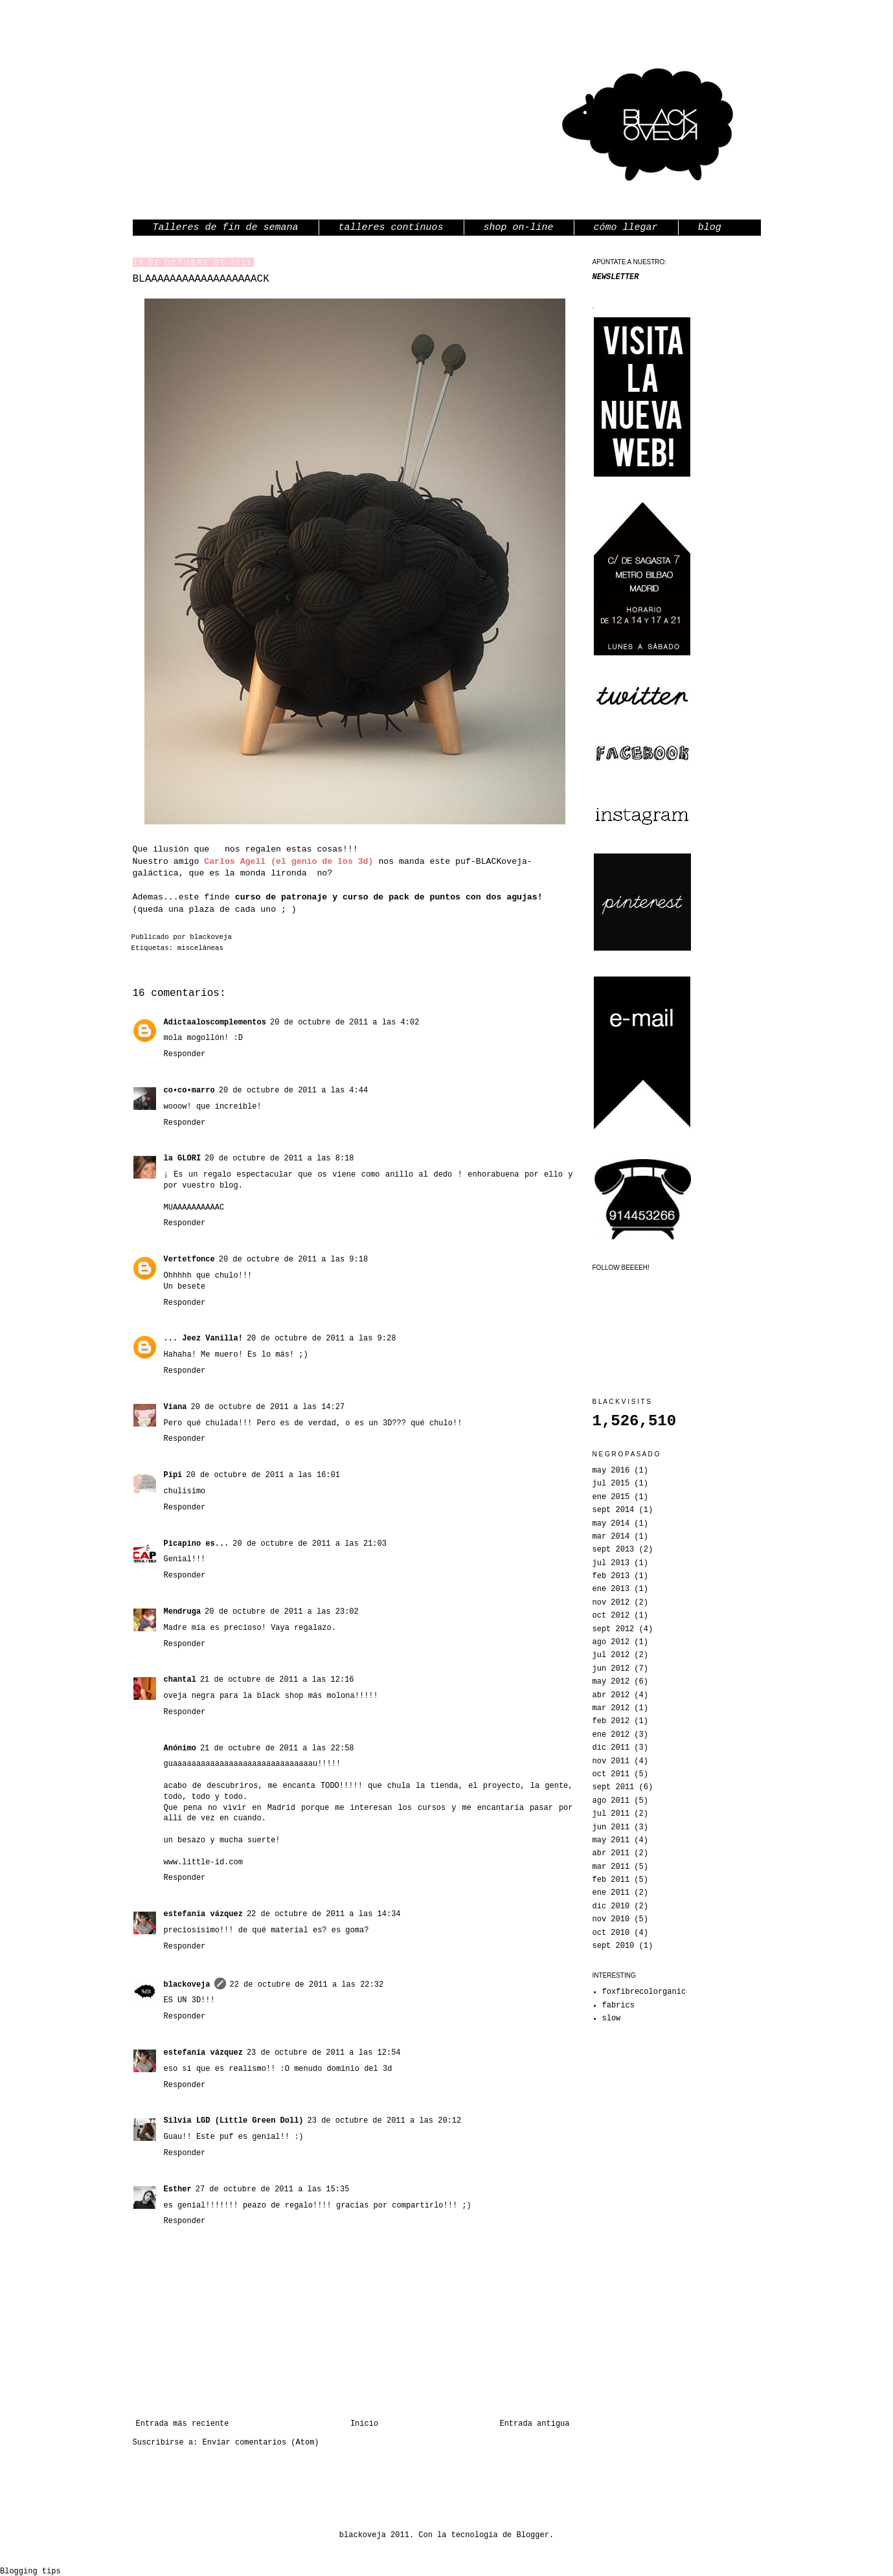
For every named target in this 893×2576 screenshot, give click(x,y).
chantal (180, 1679)
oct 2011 (611, 1774)
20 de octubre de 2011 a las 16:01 (263, 1475)
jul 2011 (611, 1813)
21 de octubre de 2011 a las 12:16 (277, 1679)
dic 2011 (611, 1747)
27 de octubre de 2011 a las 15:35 (273, 2189)
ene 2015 (611, 1497)
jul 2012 (611, 1655)
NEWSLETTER (616, 277)
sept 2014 (614, 1510)
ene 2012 (611, 1734)
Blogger (533, 2535)
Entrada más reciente (182, 2423)
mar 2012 (611, 1708)
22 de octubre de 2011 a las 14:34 (324, 1914)
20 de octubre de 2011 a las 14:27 (268, 1407)
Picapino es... (196, 1543)
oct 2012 (611, 1615)
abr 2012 (611, 1695)
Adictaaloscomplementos (215, 1022)
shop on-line (519, 227)
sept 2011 (614, 1787)
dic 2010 (611, 1906)
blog (709, 227)
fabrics (618, 2005)
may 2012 (611, 1681)
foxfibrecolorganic (644, 1991)
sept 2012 (614, 1629)
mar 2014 (611, 1536)
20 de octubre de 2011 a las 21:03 (309, 1543)
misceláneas (200, 948)
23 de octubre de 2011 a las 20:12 (385, 2120)
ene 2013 (611, 1589)
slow (611, 2018)
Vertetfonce (189, 1259)
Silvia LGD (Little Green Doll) (234, 2120)
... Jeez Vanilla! (203, 1338)
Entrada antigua (534, 2423)
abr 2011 (611, 1853)
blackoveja (211, 937)
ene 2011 (611, 1892)
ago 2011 (611, 1800)
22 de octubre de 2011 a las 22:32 (307, 1984)
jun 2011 (611, 1827)
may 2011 (611, 1840)
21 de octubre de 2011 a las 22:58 (277, 1748)
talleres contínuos (391, 227)
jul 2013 (611, 1563)
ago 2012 (611, 1642)
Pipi (173, 1475)
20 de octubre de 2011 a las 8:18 (279, 1158)
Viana (175, 1407)
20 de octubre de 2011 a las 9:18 (293, 1259)
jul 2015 (611, 1483)
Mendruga (182, 1611)
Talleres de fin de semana (226, 227)
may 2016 (611, 1470)
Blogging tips (30, 2571)
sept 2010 (614, 1945)
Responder (185, 1054)
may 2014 (611, 1523)
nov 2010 (611, 1919)
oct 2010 (611, 1933)
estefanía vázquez (203, 1914)
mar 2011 (611, 1866)
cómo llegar (626, 227)
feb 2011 (611, 1879)
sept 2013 (614, 1549)
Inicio (364, 2423)
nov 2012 (611, 1602)
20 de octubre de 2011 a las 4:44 (293, 1090)
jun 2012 (611, 1668)
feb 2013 (611, 1576)
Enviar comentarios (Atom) (261, 2442)
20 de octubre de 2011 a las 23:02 (282, 1611)
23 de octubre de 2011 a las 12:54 (324, 2052)
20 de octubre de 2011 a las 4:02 (344, 1022)
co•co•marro (189, 1090)
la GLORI (182, 1158)
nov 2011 (611, 1761)
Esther (178, 2189)
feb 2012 (611, 1721)
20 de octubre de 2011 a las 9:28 (321, 1338)
